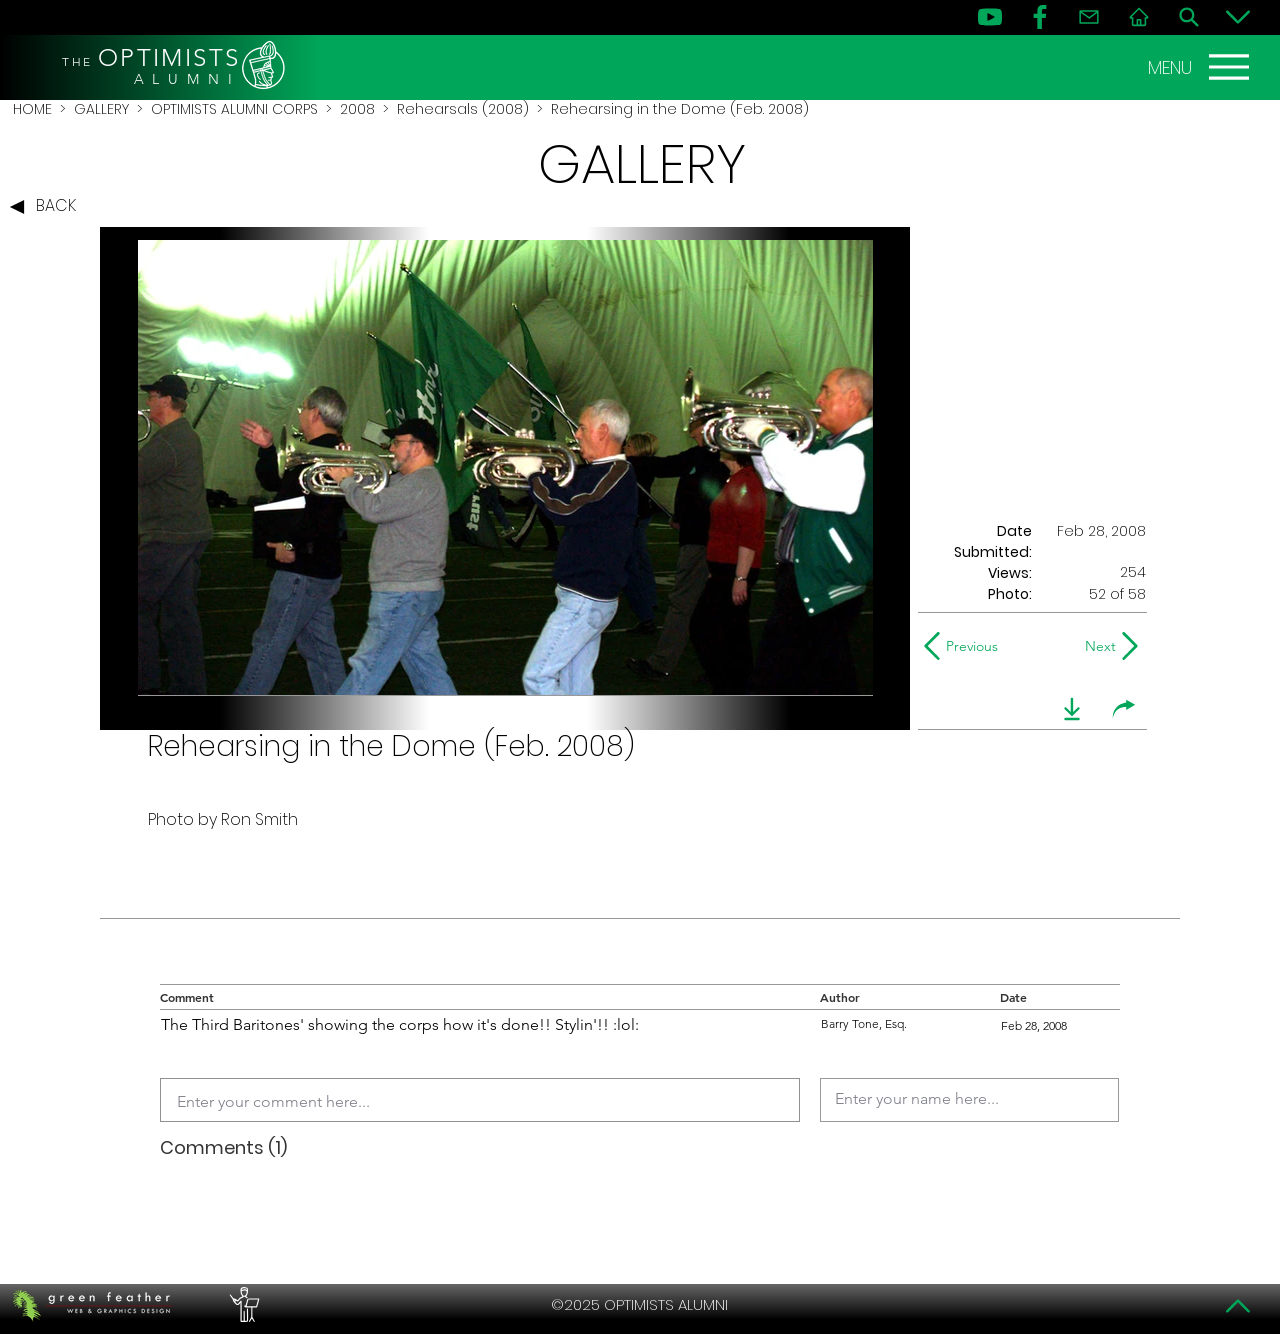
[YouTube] (990, 17)
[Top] (1238, 1306)
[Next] (1096, 646)
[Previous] (965, 646)
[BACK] (48, 207)
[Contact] (1089, 17)
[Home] (1139, 17)
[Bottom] (1238, 17)
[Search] (1189, 17)
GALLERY (101, 109)
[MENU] (1201, 67)
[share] (1124, 709)
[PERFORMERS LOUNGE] (242, 1305)
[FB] (1040, 17)
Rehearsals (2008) (463, 109)
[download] (1072, 709)
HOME (32, 109)
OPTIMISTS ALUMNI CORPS (234, 109)
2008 (357, 109)
